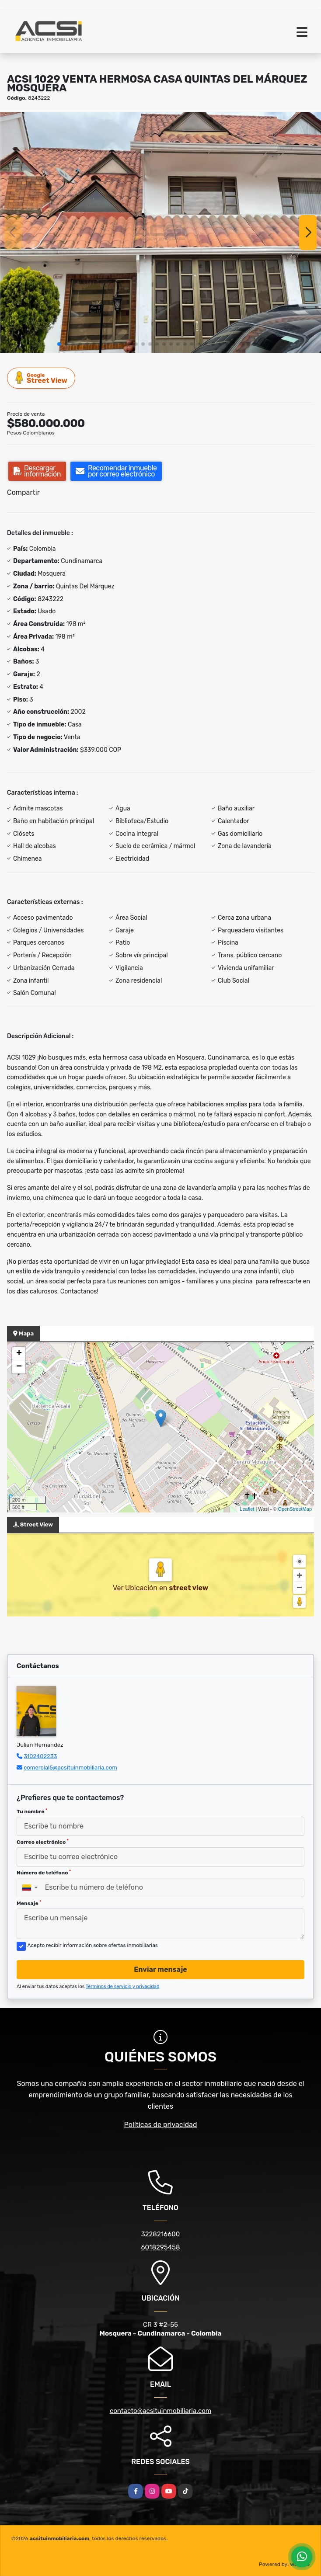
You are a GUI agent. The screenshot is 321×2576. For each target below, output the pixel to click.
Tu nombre (32, 1811)
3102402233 (40, 1756)
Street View (41, 378)
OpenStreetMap (295, 1509)
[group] (160, 232)
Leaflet (247, 1509)
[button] (59, 344)
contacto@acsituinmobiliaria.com (160, 2411)
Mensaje (29, 1903)
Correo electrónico (43, 1842)
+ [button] (19, 1353)
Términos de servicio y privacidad (123, 1986)
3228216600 (160, 2234)
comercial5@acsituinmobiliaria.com (70, 1767)
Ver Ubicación (136, 1588)
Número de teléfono (44, 1872)
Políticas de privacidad (160, 2125)
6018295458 (160, 2247)
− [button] (19, 1366)
